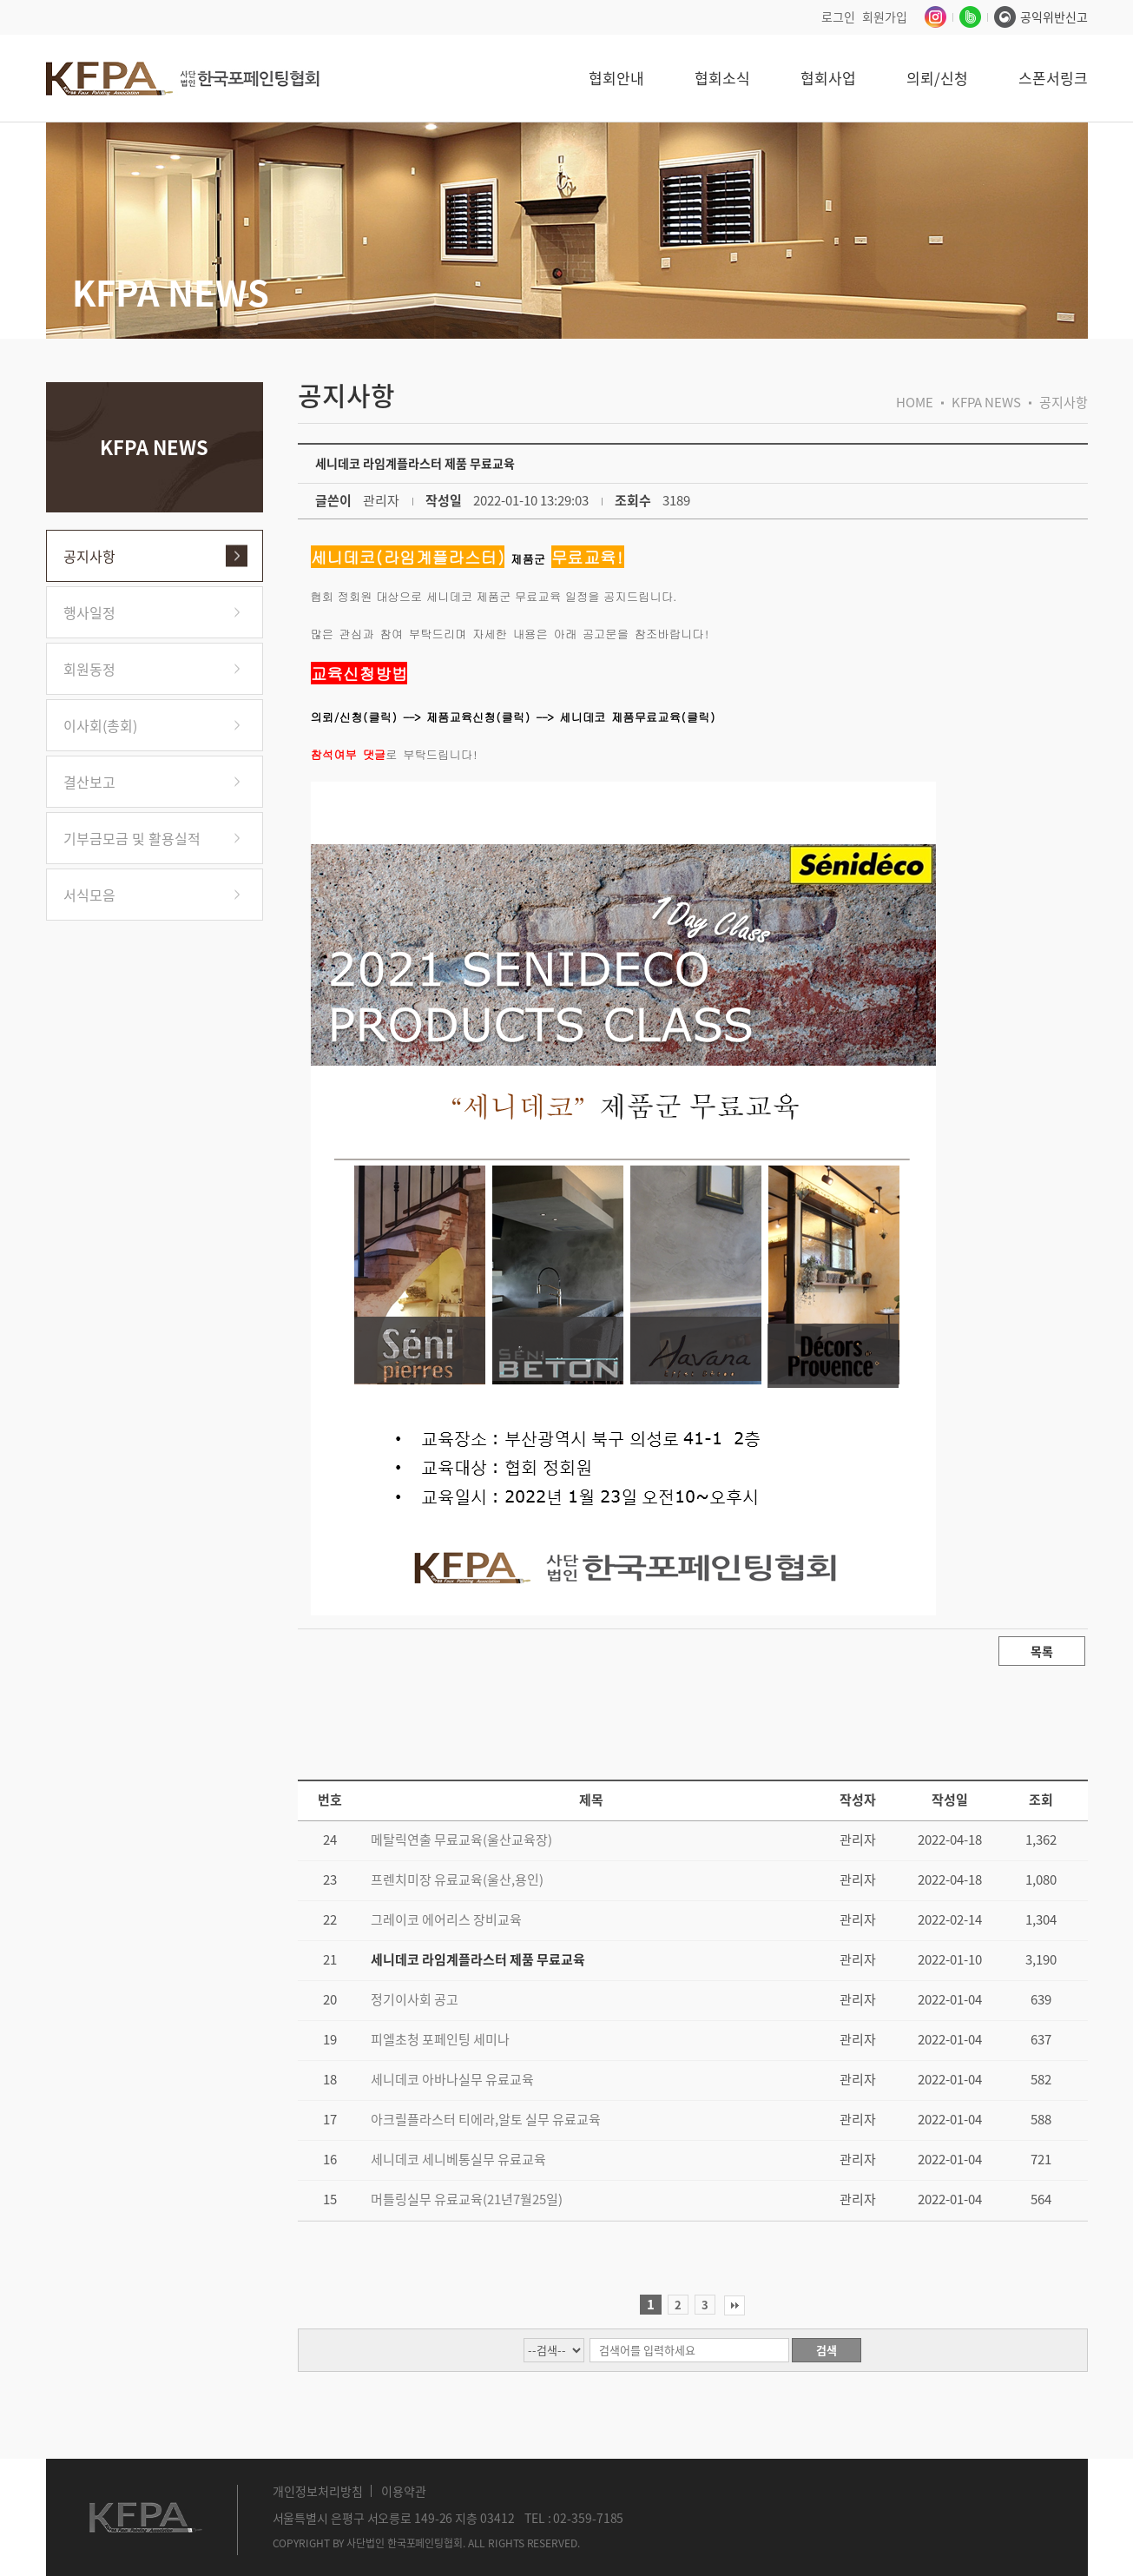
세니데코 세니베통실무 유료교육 (458, 2159)
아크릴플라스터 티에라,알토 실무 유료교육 (486, 2119)
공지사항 (89, 555)
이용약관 (403, 2491)
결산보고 (89, 781)
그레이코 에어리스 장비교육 (446, 1919)
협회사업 (828, 78)
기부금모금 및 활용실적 (132, 838)
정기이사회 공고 (414, 1999)
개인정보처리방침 (318, 2491)
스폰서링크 (1053, 78)
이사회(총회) (100, 725)
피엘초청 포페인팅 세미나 (440, 2039)
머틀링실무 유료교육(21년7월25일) (467, 2199)
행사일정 (89, 612)
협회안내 (616, 78)
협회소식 (722, 78)
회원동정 (89, 668)
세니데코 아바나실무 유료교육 (452, 2079)
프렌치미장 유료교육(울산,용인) (457, 1879)
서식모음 (89, 894)
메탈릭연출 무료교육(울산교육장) (461, 1839)
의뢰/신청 (937, 78)
